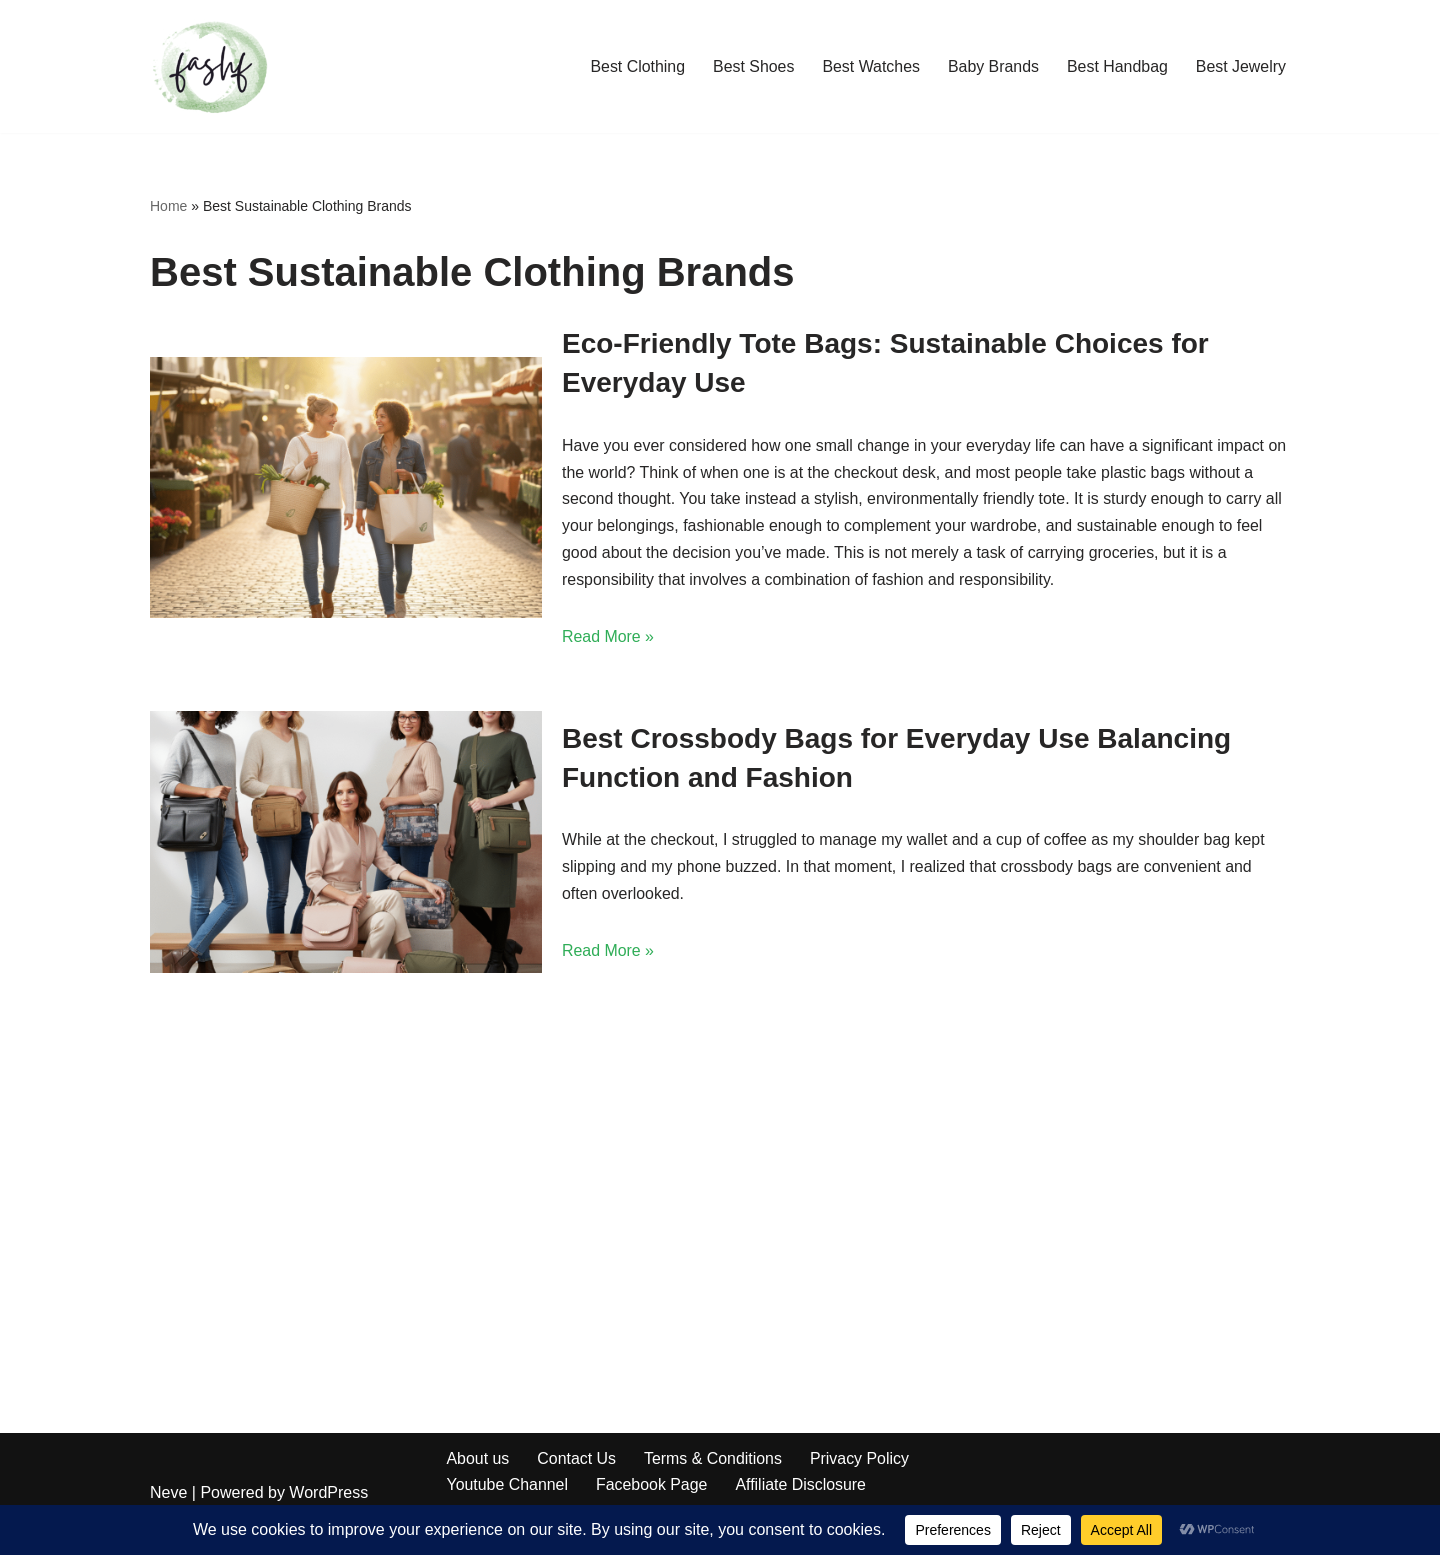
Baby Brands (992, 66)
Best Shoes (751, 66)
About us (478, 1459)
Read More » (608, 639)
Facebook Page (653, 1486)
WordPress (328, 1494)
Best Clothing (634, 66)
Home (168, 206)
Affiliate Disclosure (802, 1486)
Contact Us (577, 1459)
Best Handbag (1116, 66)
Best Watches (869, 66)
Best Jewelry (1240, 66)
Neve (168, 1494)
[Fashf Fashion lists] (210, 66)
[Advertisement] (720, 1124)
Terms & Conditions (714, 1459)
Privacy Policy (862, 1459)
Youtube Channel (508, 1486)
